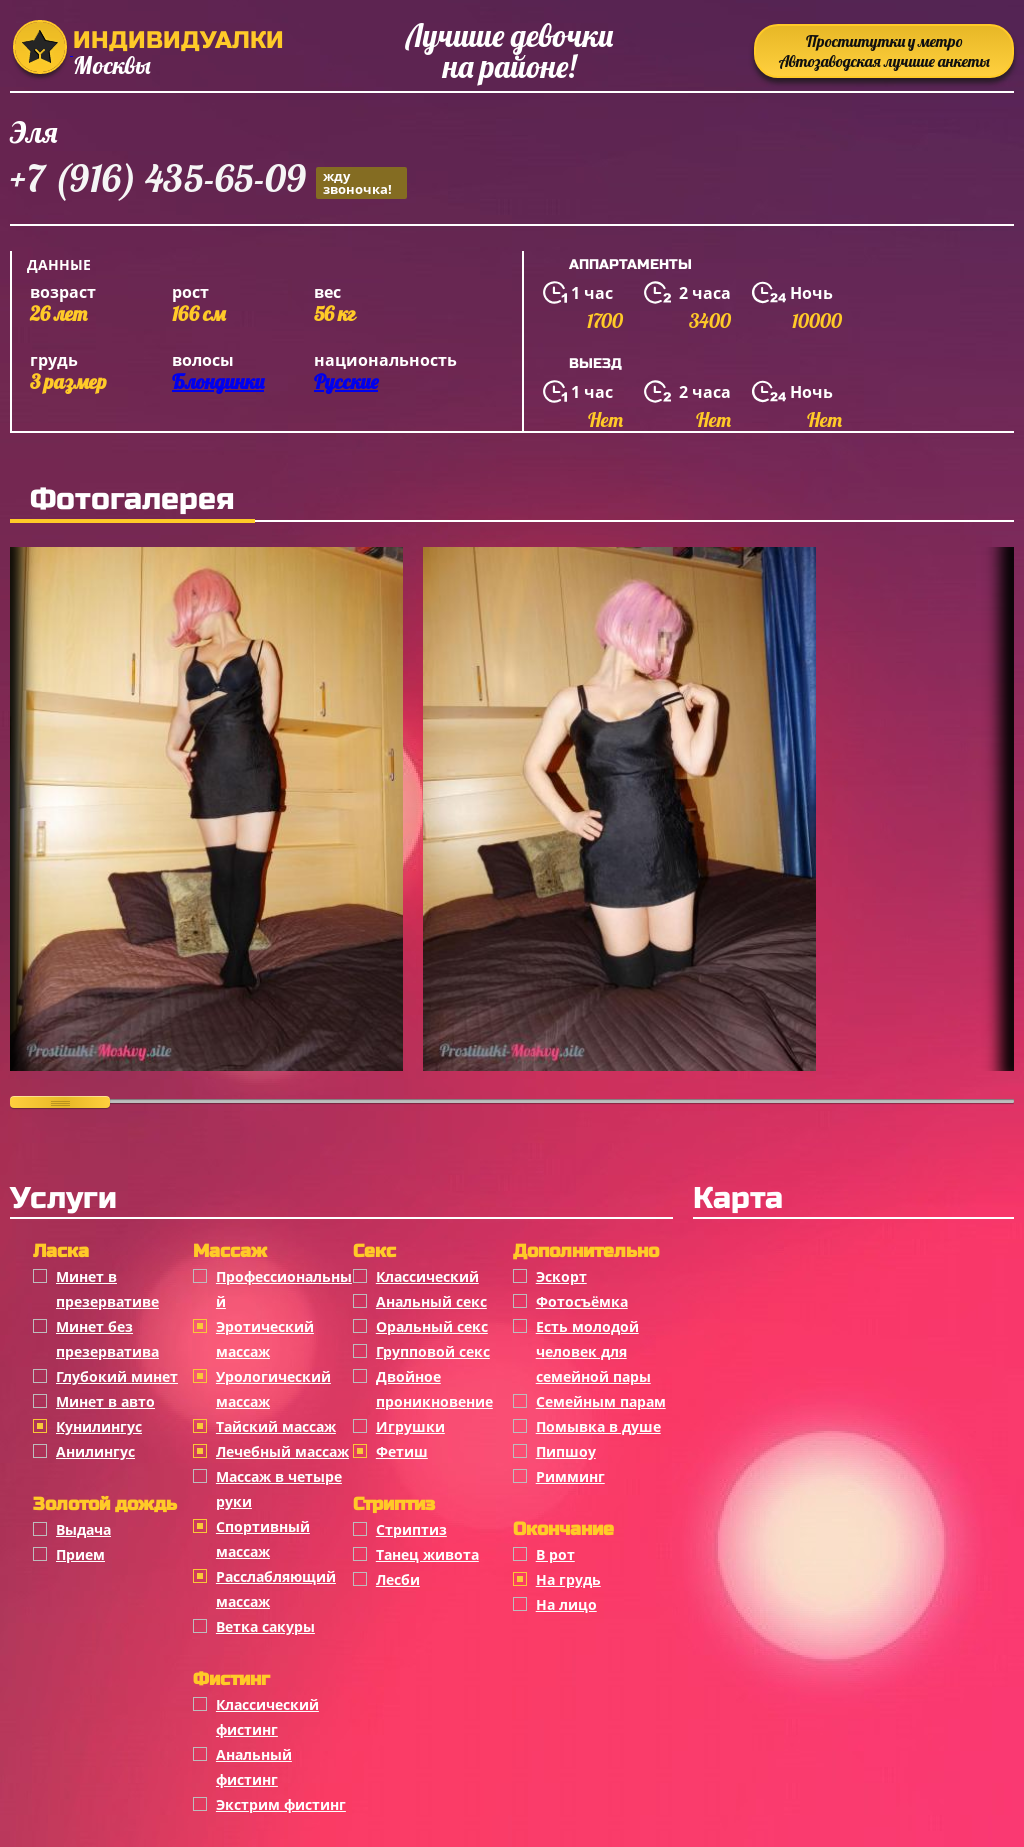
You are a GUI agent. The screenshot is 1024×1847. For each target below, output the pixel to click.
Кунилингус (99, 1426)
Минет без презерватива (107, 1339)
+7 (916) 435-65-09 (208, 181)
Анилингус (95, 1451)
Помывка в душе (598, 1426)
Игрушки (410, 1426)
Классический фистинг (267, 1717)
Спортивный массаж (263, 1539)
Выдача (83, 1529)
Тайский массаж (276, 1426)
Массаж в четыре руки (279, 1489)
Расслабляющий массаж (276, 1589)
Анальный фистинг (254, 1767)
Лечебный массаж (282, 1451)
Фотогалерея (132, 499)
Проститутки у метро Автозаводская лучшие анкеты (884, 51)
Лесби (398, 1579)
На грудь (568, 1579)
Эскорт (561, 1276)
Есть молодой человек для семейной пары (593, 1351)
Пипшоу (566, 1451)
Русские (346, 381)
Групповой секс (433, 1351)
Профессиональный (284, 1289)
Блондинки (218, 381)
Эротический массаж (265, 1339)
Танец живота (427, 1554)
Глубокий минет (117, 1376)
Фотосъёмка (582, 1301)
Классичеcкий (427, 1276)
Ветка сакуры (265, 1626)
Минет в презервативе (107, 1289)
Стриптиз (411, 1529)
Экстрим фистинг (281, 1804)
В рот (555, 1554)
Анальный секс (431, 1301)
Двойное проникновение (434, 1389)
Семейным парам (601, 1401)
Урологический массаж (273, 1389)
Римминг (570, 1476)
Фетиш (402, 1451)
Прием (80, 1554)
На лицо (566, 1604)
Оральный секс (432, 1326)
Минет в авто (105, 1401)
